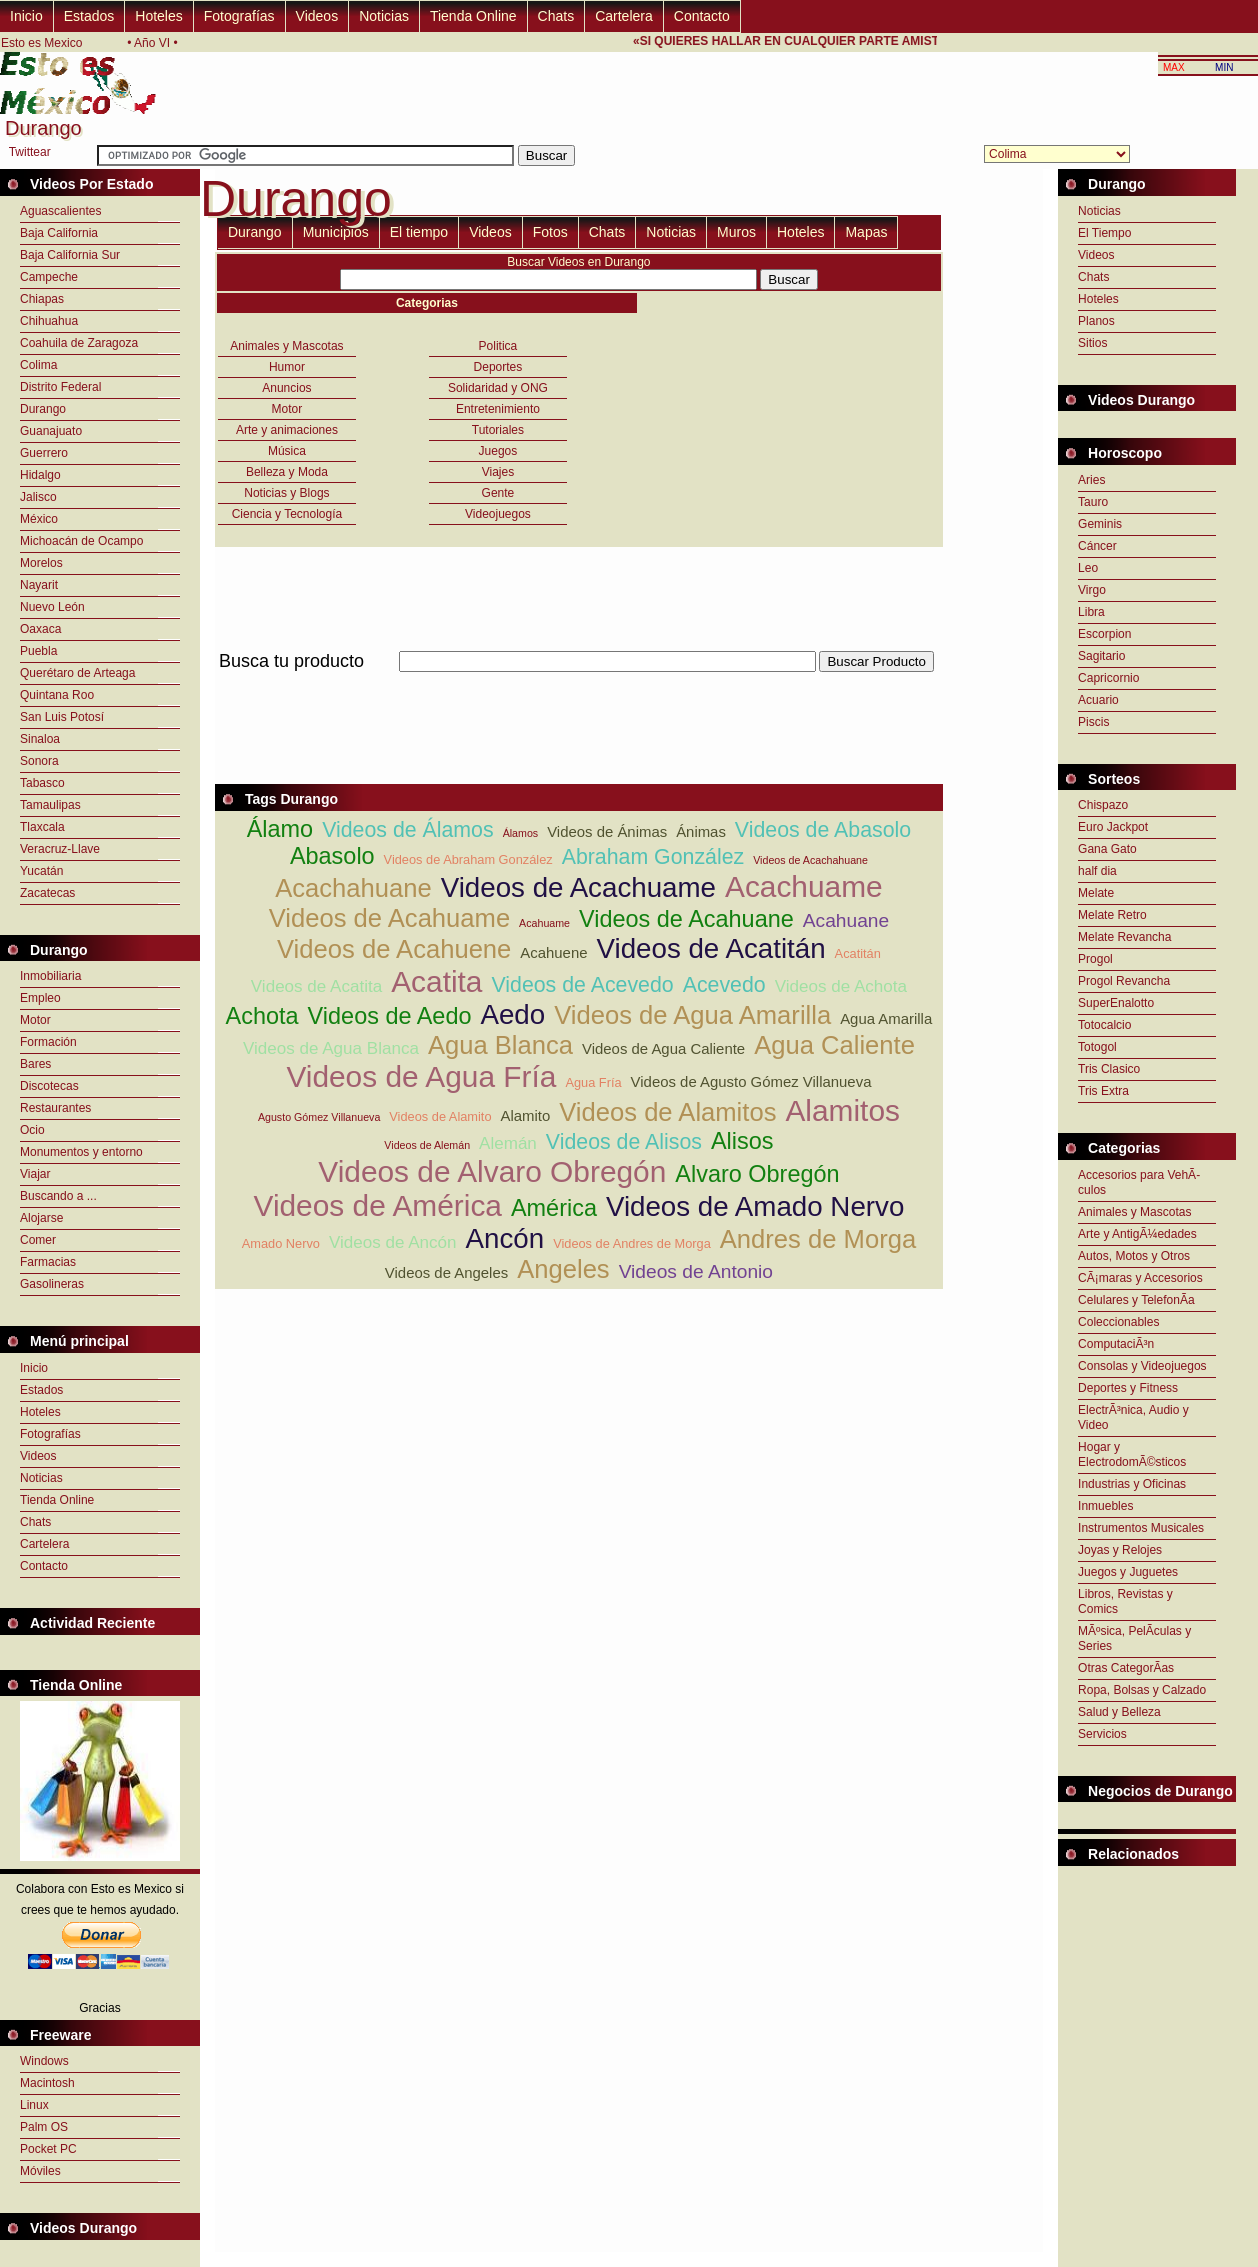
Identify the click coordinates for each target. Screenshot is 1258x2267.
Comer (38, 1240)
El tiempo (419, 232)
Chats (556, 16)
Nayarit (39, 585)
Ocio (32, 1130)
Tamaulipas (50, 805)
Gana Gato (1107, 849)
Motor (35, 1020)
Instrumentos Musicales (1141, 1528)
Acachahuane (353, 888)
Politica (498, 346)
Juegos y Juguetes (1128, 1572)
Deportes (498, 367)
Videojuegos (498, 514)
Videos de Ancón (393, 1242)
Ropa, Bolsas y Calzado (1142, 1690)
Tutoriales (498, 430)
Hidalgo (40, 475)
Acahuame (544, 923)
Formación (48, 1042)
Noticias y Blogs (286, 493)
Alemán (508, 1143)
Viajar (35, 1174)
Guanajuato (51, 431)
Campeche (49, 277)
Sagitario (1101, 656)
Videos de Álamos (408, 830)
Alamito (526, 1115)
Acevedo (724, 985)
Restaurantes (55, 1108)
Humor (287, 367)
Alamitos (842, 1110)
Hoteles (158, 16)
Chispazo (1103, 805)
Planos (1096, 321)
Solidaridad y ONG (498, 388)
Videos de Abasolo (823, 830)
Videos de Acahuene (394, 949)
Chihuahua (49, 321)
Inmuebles (1105, 1506)
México (39, 519)
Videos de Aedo (390, 1016)
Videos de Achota (841, 986)
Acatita (436, 981)
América (554, 1208)
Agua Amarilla (886, 1018)
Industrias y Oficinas (1132, 1484)
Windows (44, 2061)
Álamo (280, 829)
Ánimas (701, 831)
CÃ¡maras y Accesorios (1140, 1278)
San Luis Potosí (62, 717)
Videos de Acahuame (389, 918)
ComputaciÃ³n (1116, 1344)
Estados (89, 16)
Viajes (498, 472)
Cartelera (624, 16)
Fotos (550, 232)
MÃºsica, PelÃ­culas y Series (1134, 1638)
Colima (38, 365)
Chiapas (42, 299)
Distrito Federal (60, 387)
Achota (262, 1016)
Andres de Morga (818, 1239)
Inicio (26, 16)
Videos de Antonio (696, 1271)
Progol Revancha (1124, 981)
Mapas (866, 232)
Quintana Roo (57, 695)
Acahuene (553, 952)
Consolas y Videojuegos (1142, 1366)
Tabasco (42, 783)
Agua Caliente (834, 1045)
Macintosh (47, 2083)
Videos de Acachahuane (810, 860)
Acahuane (846, 920)
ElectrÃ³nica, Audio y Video (1133, 1417)
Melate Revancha (1124, 937)
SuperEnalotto (1116, 1003)
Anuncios (286, 388)
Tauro (1093, 502)
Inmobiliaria (50, 976)
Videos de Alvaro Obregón (492, 1171)
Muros (736, 232)
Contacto (702, 16)
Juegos (498, 451)
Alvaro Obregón (757, 1174)
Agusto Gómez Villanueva (319, 1117)
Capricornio (1108, 678)
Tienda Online (473, 16)
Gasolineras (52, 1284)
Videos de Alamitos (667, 1112)
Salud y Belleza (1119, 1712)
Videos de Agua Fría (421, 1076)
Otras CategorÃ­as (1126, 1668)
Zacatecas (47, 893)
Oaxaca (40, 629)
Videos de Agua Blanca (331, 1048)
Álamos (521, 833)
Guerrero (44, 453)
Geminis (1100, 524)
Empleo (40, 998)
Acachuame (804, 886)
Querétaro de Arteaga (77, 673)
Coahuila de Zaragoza (79, 343)
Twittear (30, 152)
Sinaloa (40, 739)
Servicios (1102, 1734)
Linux (34, 2105)
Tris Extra (1103, 1091)
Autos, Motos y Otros (1134, 1256)
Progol (1095, 959)
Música (287, 451)
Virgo (1092, 590)
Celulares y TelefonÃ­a (1136, 1300)
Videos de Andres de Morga (632, 1243)
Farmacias (48, 1262)
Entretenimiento (498, 409)
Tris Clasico (1109, 1069)
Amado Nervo (281, 1243)
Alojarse (41, 1218)
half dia (1097, 871)
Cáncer (1097, 546)
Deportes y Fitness (1128, 1388)
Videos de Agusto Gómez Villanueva (751, 1081)
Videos (317, 16)
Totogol (1097, 1047)
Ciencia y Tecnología (287, 514)
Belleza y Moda (287, 472)
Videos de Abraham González (468, 859)
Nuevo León (52, 607)
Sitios (1092, 343)
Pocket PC (48, 2149)
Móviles (40, 2171)
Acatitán (858, 953)
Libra (1091, 612)
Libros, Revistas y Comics (1125, 1601)
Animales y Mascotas (286, 346)
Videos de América (378, 1205)
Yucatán (41, 871)
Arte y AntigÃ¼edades (1137, 1234)
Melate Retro (1112, 915)
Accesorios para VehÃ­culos (1139, 1182)
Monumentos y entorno (81, 1152)
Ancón (505, 1238)
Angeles (563, 1269)
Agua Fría (593, 1082)
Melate (1096, 893)
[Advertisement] (579, 683)
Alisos (742, 1141)
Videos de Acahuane (686, 919)
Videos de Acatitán (711, 948)
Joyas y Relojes (1120, 1550)
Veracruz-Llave (60, 849)
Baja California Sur (70, 255)
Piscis (1093, 722)
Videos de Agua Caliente (663, 1048)
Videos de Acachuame (578, 887)
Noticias (384, 16)
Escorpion (1104, 634)
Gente (498, 493)
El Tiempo (1104, 233)
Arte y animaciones (287, 430)
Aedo (512, 1014)
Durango (43, 409)
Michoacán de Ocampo (81, 541)
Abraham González (653, 857)
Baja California (59, 233)
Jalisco (38, 497)
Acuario (1098, 700)
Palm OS (44, 2127)
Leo (1088, 568)
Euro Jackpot (1113, 827)
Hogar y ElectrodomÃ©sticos (1132, 1454)
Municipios (336, 232)
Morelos (41, 563)
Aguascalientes (60, 211)
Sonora (39, 761)
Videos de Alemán (427, 1145)
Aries (1091, 480)
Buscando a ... (58, 1196)
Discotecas (49, 1086)
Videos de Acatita (316, 986)
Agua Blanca (500, 1045)
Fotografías (239, 16)
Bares (35, 1064)
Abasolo (332, 856)
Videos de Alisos (624, 1142)
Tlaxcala (42, 827)
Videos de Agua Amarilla (692, 1015)
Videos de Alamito (440, 1116)
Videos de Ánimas (607, 831)
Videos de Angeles (446, 1272)
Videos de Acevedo (582, 985)
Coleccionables (1118, 1322)
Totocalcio (1104, 1025)
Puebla (38, 651)
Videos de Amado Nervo (755, 1206)
